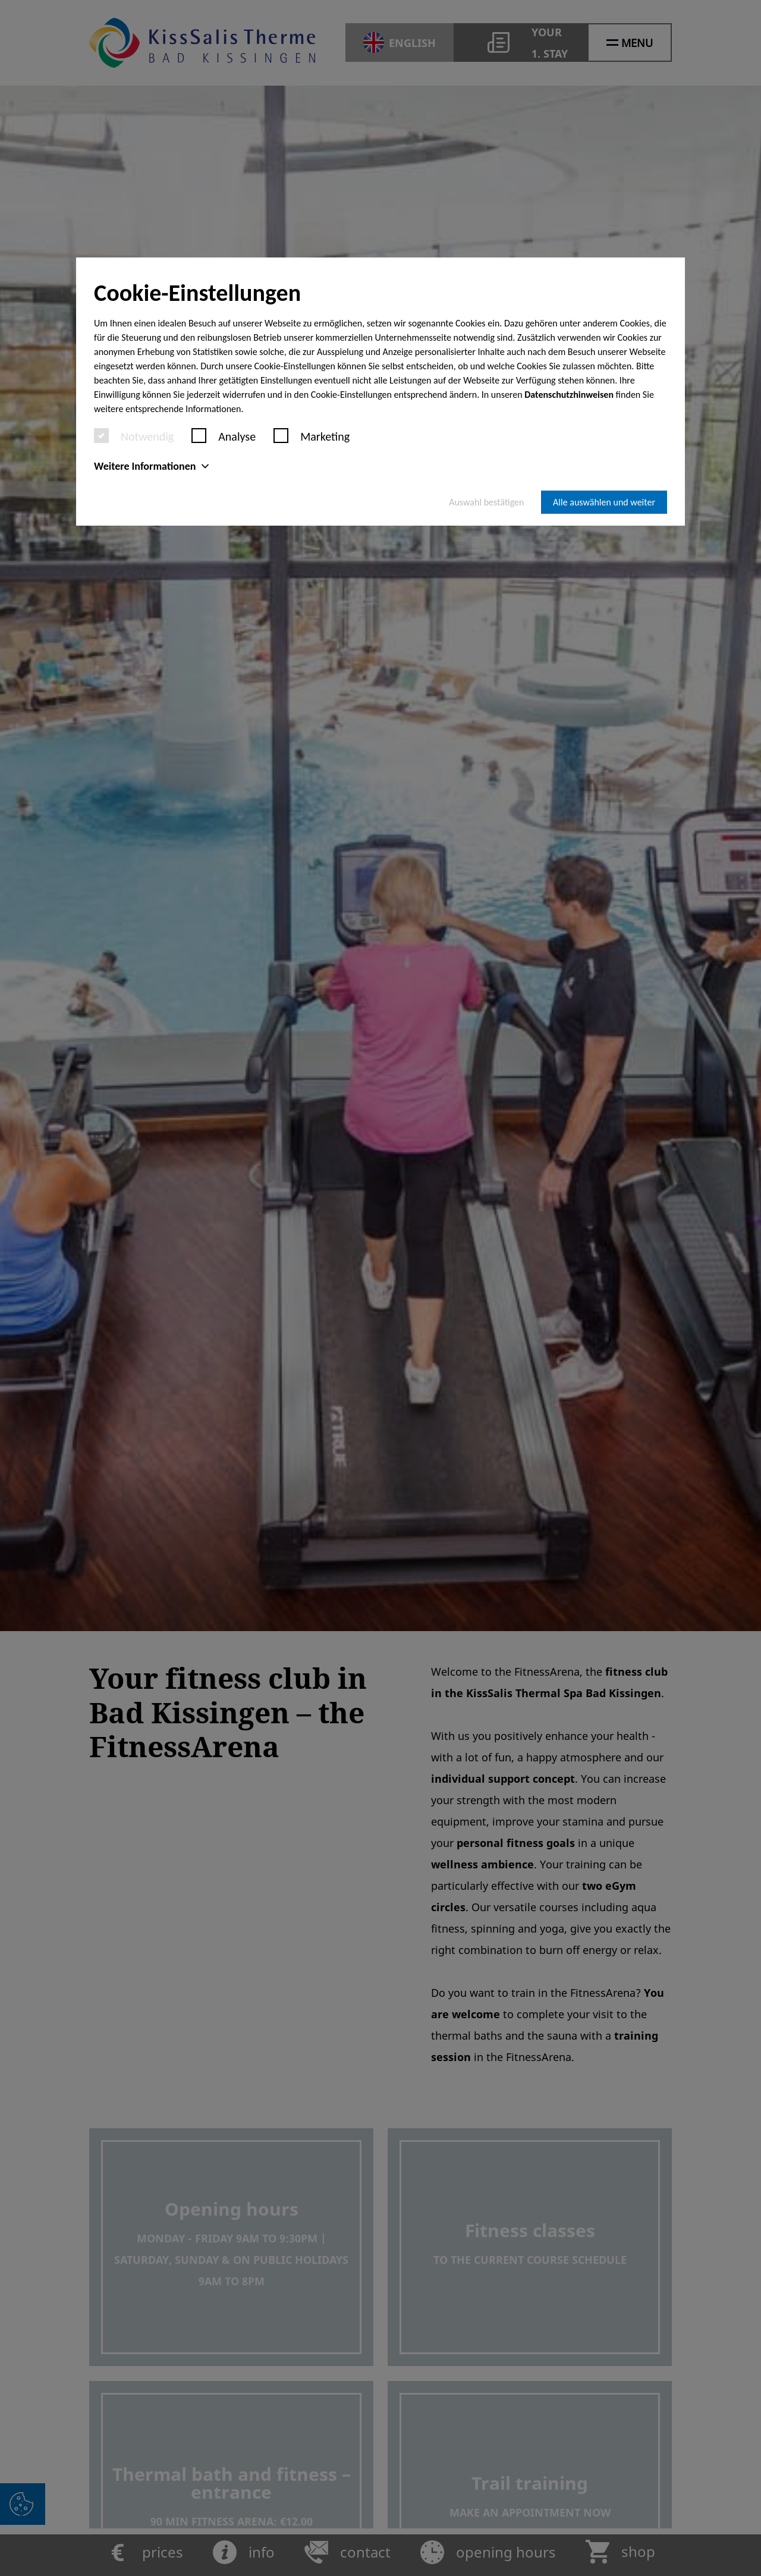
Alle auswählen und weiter (604, 502)
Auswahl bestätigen (486, 502)
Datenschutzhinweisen (569, 394)
